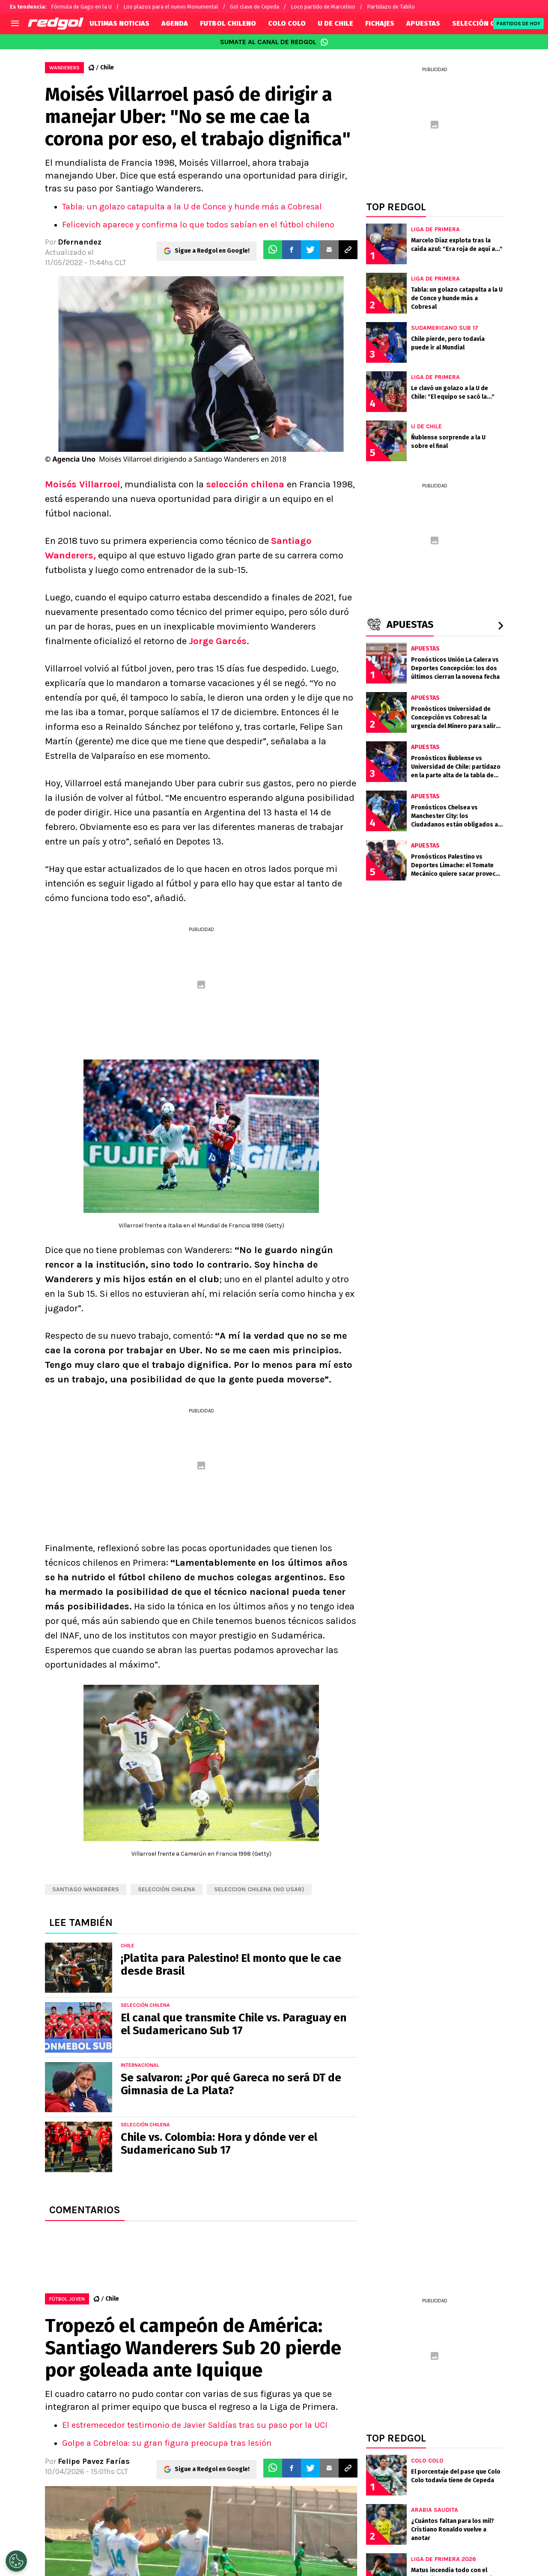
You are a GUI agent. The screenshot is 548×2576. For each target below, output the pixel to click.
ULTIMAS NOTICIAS (119, 23)
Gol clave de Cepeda (254, 6)
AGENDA (174, 23)
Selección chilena (166, 1889)
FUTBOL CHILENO (228, 23)
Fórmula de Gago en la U (81, 6)
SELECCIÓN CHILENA (485, 23)
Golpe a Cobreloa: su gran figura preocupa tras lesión (166, 2443)
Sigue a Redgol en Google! (212, 250)
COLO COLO (287, 23)
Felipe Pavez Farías (94, 2461)
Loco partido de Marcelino (323, 6)
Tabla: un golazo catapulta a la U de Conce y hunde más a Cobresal (192, 207)
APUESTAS (423, 23)
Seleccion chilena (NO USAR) (259, 1889)
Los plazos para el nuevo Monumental (170, 6)
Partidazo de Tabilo (391, 6)
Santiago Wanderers (85, 1889)
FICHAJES (379, 23)
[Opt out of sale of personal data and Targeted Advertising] (16, 2561)
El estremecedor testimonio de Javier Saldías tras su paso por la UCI (195, 2425)
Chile (107, 67)
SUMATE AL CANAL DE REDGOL (274, 42)
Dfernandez (79, 242)
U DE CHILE (335, 23)
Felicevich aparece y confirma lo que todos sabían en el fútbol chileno (198, 225)
